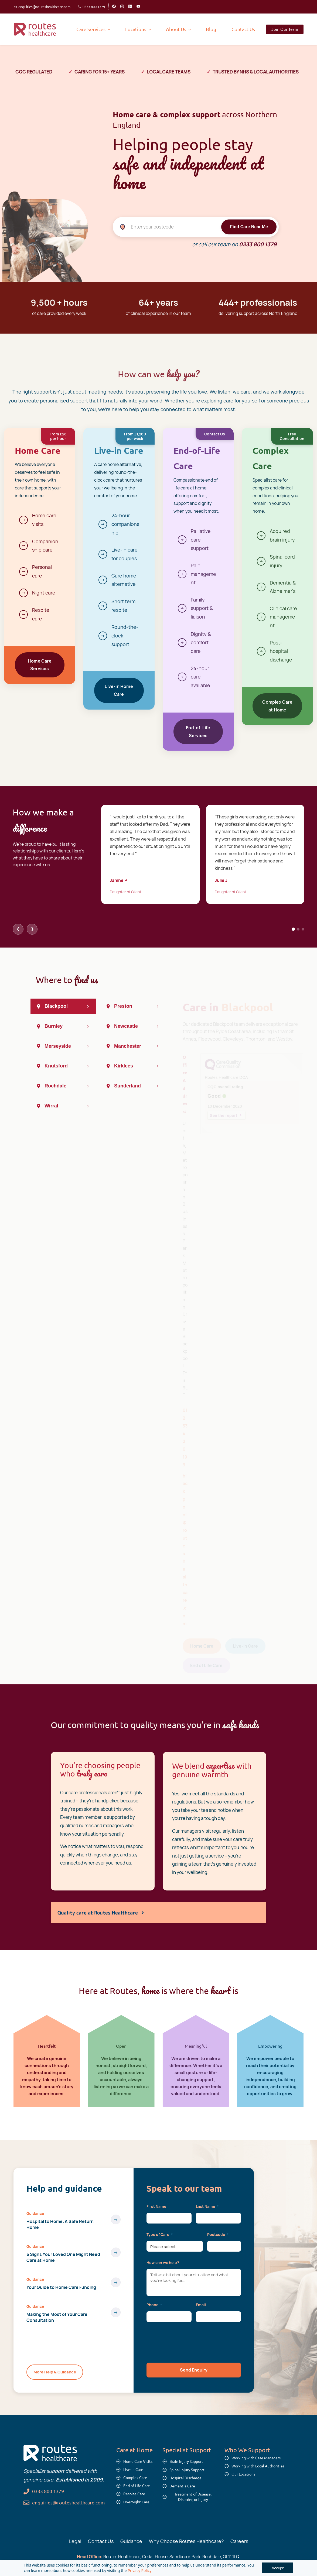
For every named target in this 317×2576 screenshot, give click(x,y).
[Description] (193, 2282)
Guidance (35, 2213)
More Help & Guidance (54, 2372)
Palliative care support (201, 539)
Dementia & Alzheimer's (283, 587)
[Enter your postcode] (196, 227)
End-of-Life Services (198, 731)
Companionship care (45, 545)
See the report (223, 1113)
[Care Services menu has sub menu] (93, 29)
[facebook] (114, 7)
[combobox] (174, 2246)
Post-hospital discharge (281, 651)
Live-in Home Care (119, 690)
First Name (156, 2206)
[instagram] (122, 7)
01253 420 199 (185, 1435)
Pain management (203, 574)
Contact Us (101, 2541)
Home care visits (44, 519)
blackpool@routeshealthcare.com (185, 1547)
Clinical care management (283, 617)
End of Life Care (206, 1663)
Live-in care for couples (124, 554)
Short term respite (123, 605)
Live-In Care (245, 1644)
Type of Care (159, 2234)
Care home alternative (123, 579)
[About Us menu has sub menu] (178, 29)
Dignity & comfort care (201, 642)
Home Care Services (40, 665)
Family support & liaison (202, 608)
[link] (50, 2449)
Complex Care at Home (277, 706)
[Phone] (169, 2316)
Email (201, 2304)
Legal (75, 2541)
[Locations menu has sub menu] (138, 29)
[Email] (218, 2316)
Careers (239, 2541)
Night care (43, 592)
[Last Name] (218, 2218)
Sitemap (225, 2565)
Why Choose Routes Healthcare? (186, 2541)
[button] (193, 2370)
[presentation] (187, 2342)
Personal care (42, 571)
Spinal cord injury (282, 561)
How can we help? (162, 2262)
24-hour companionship (125, 524)
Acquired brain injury (282, 535)
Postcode (218, 2234)
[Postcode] (224, 2246)
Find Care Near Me (249, 226)
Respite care (40, 614)
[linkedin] (130, 7)
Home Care (201, 1644)
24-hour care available (200, 676)
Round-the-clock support (124, 635)
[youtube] (138, 7)
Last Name (207, 2206)
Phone (154, 2304)
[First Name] (169, 2218)
